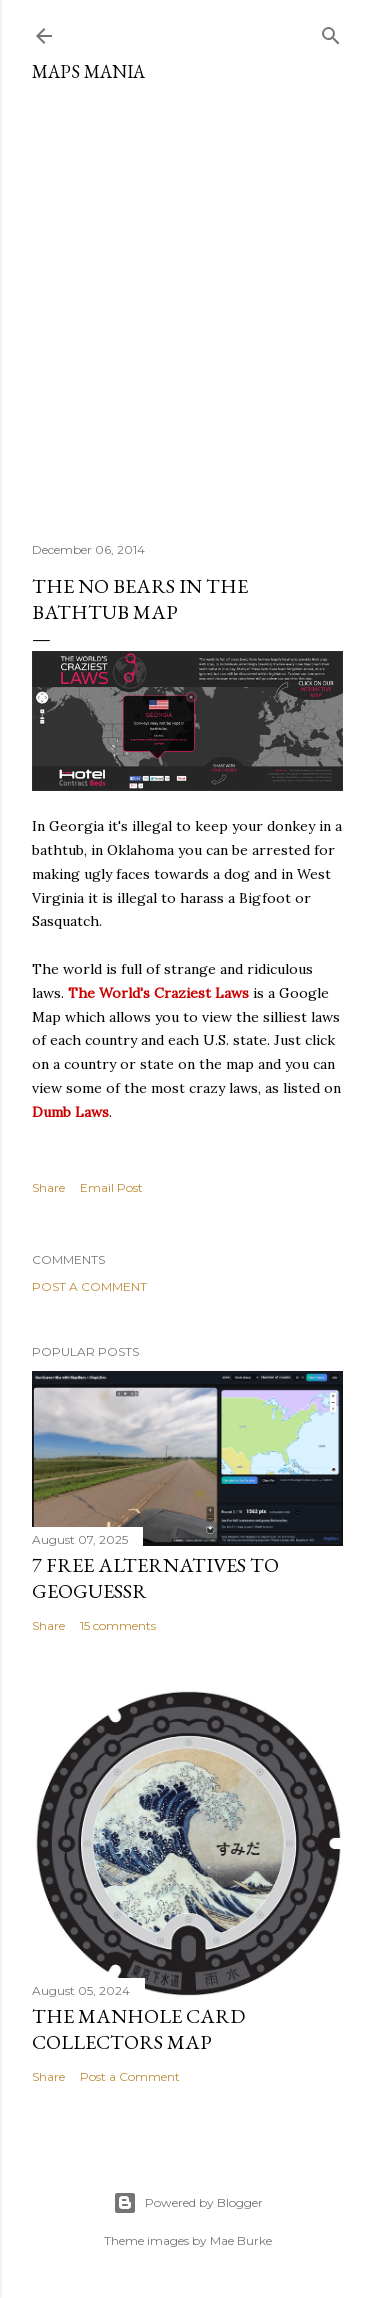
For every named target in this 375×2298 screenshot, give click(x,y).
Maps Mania (88, 71)
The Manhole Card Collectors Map (138, 2029)
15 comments (118, 1625)
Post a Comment (89, 1286)
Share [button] (48, 1187)
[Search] (331, 31)
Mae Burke (241, 2240)
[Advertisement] (187, 304)
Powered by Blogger (188, 2203)
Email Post (111, 1187)
